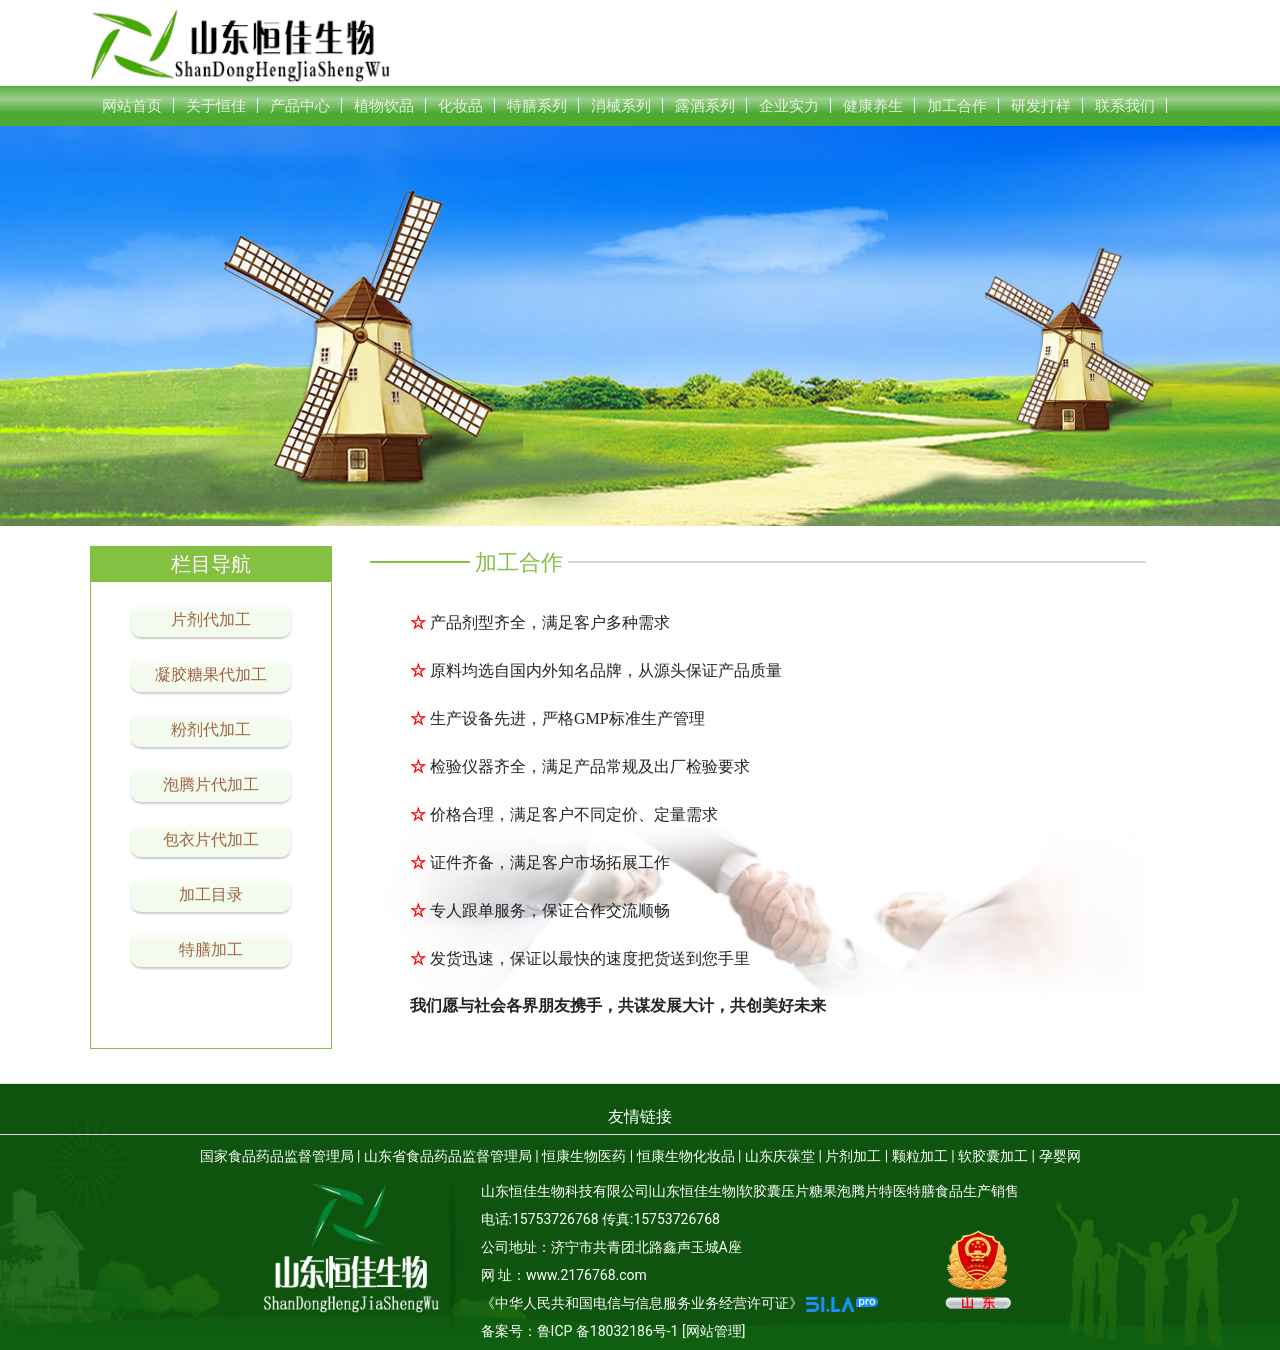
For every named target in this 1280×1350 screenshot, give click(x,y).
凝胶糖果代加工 (211, 674)
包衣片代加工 (211, 839)
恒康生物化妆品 (686, 1156)
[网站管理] (713, 1331)
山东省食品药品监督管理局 (448, 1156)
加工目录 (211, 894)
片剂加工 (853, 1156)
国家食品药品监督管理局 (277, 1156)
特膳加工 (211, 949)
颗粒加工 (920, 1156)
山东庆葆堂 (780, 1156)
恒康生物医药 (584, 1156)
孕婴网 (1060, 1156)
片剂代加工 (211, 619)
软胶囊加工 (993, 1156)
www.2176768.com (586, 1275)
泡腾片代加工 (211, 784)
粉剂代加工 (211, 729)
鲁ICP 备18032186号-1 (608, 1331)
